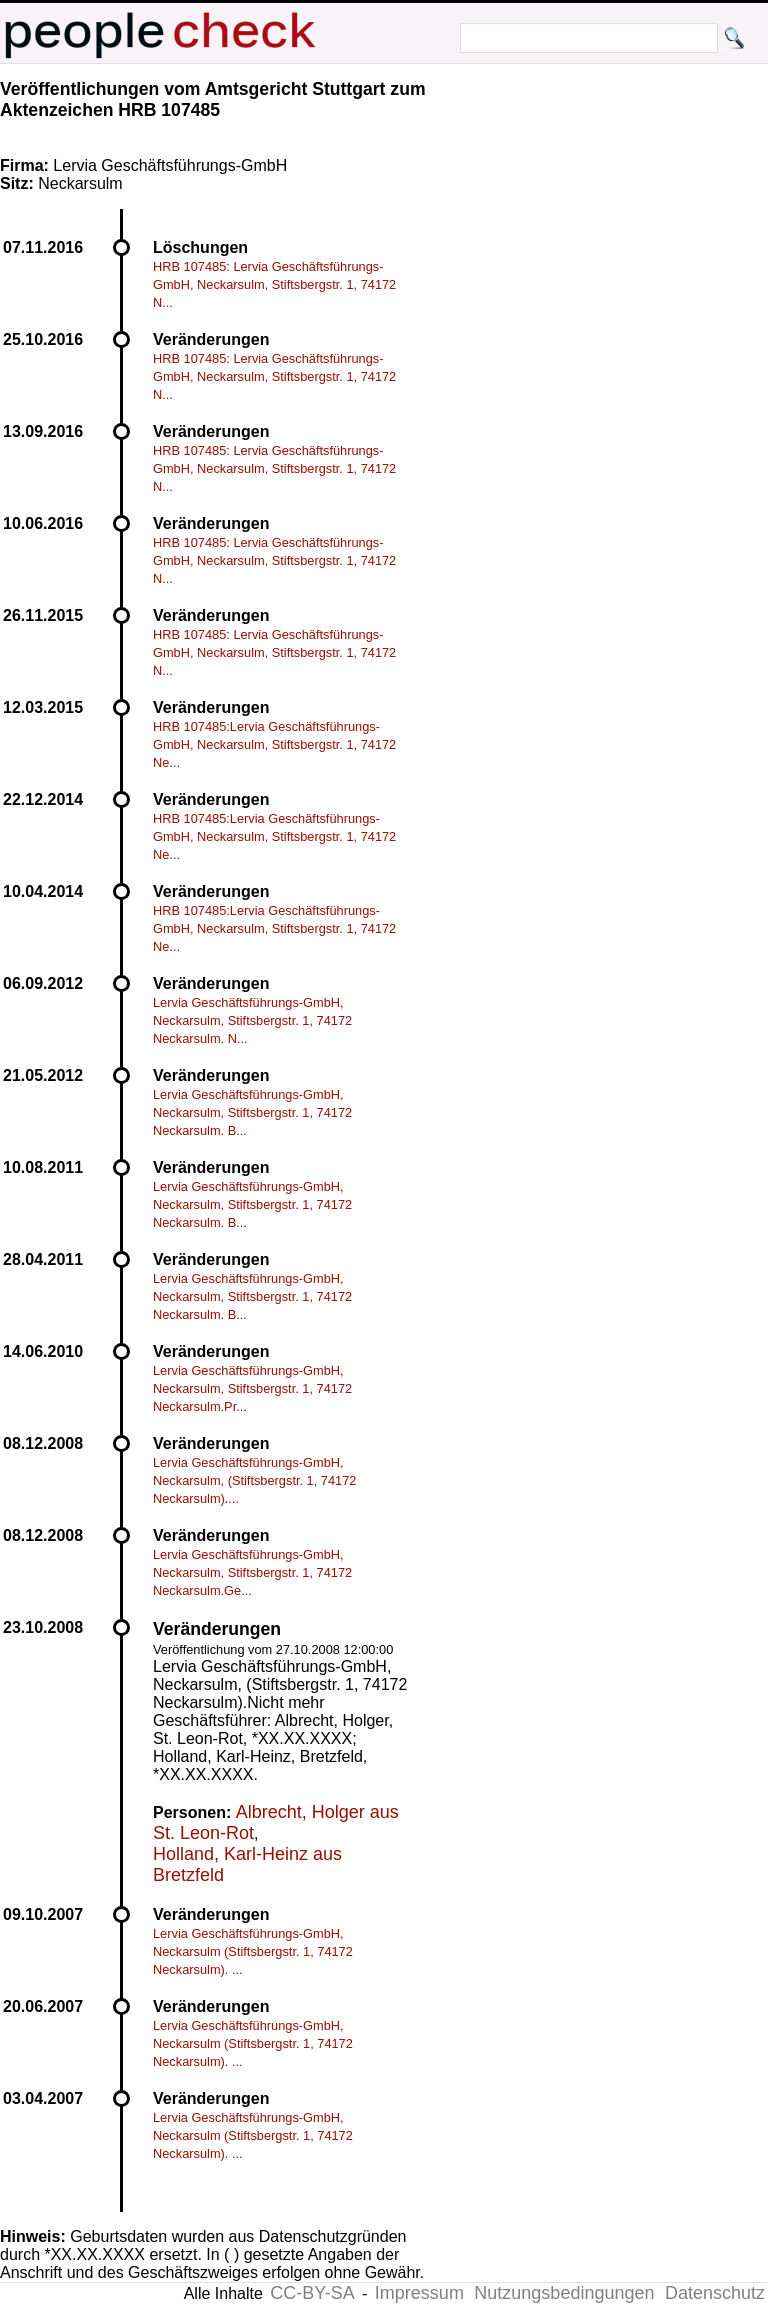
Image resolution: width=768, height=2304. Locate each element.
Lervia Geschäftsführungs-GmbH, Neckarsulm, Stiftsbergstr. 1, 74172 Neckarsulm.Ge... (252, 1572)
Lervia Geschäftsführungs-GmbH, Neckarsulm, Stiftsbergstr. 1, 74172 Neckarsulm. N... (252, 1020)
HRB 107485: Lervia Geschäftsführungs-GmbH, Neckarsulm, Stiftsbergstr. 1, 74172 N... (274, 284)
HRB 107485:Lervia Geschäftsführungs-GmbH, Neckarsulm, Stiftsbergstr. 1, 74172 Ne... (274, 744)
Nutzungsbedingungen (564, 2293)
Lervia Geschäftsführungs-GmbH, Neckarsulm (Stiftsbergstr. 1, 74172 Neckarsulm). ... (253, 1951)
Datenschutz (715, 2293)
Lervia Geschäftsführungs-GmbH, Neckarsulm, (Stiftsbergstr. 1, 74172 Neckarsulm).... (254, 1480)
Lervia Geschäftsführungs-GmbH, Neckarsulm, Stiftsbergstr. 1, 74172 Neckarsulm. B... (252, 1112)
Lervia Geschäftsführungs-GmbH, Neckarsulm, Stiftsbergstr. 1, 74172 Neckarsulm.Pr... (252, 1388)
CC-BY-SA (312, 2293)
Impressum (419, 2293)
